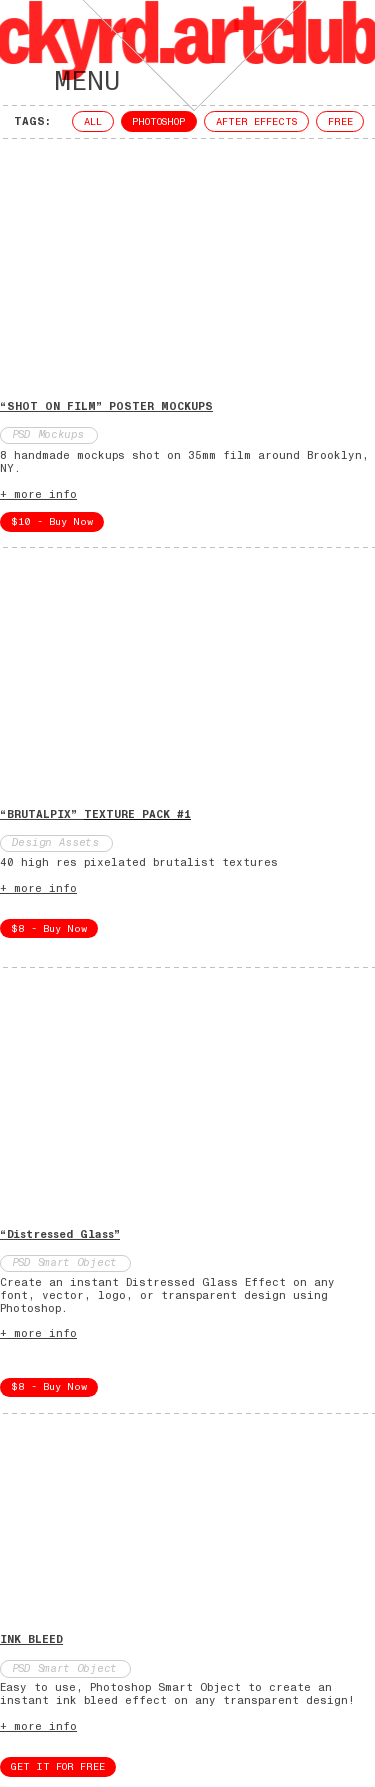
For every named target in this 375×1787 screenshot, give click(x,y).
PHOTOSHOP (158, 122)
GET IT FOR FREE (58, 1767)
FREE (340, 122)
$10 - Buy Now (52, 522)
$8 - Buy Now (49, 929)
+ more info (38, 494)
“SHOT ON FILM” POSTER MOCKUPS (106, 406)
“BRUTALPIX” (95, 814)
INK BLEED (31, 1639)
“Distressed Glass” (60, 1234)
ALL (93, 122)
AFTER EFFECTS (256, 122)
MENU (63, 81)
